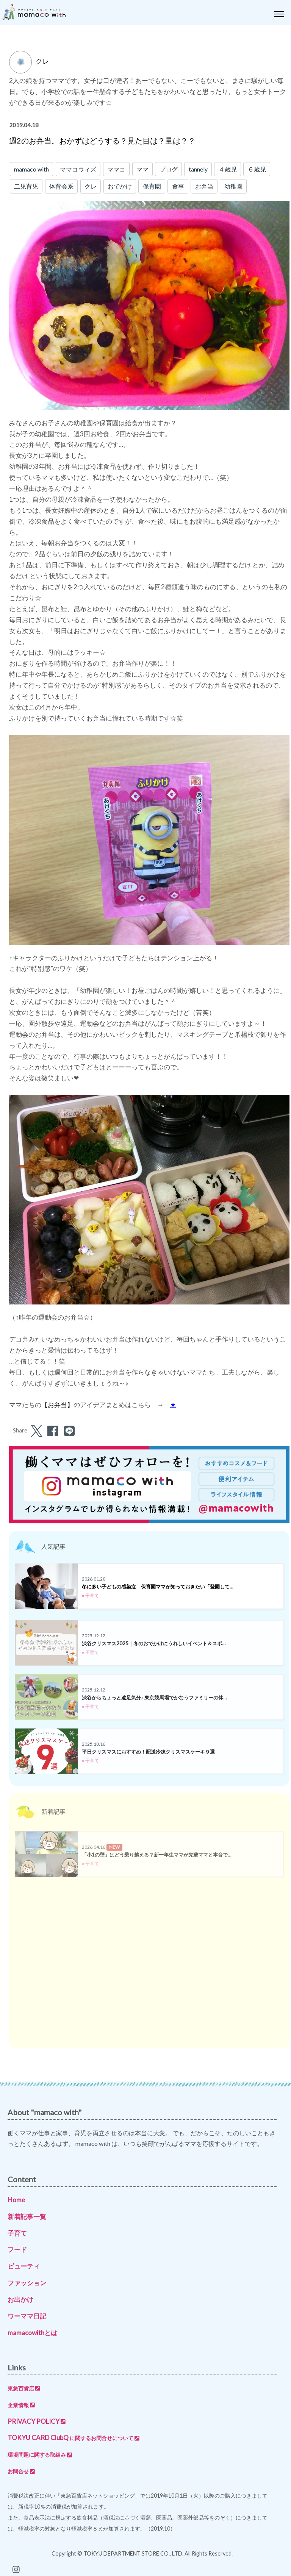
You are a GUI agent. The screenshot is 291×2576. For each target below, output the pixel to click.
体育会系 (61, 186)
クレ (90, 186)
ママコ (116, 169)
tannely (198, 169)
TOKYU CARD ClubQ (73, 2438)
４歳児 (228, 169)
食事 (178, 186)
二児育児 (26, 186)
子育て (17, 2233)
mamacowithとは (32, 2333)
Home (16, 2200)
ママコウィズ (78, 169)
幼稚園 (233, 186)
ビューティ (24, 2266)
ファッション (27, 2283)
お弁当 (204, 186)
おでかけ (120, 186)
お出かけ (20, 2299)
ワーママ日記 (27, 2316)
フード (17, 2249)
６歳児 (257, 169)
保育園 (152, 186)
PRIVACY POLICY (37, 2421)
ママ (142, 169)
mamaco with (31, 169)
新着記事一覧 (27, 2216)
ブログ (169, 169)
